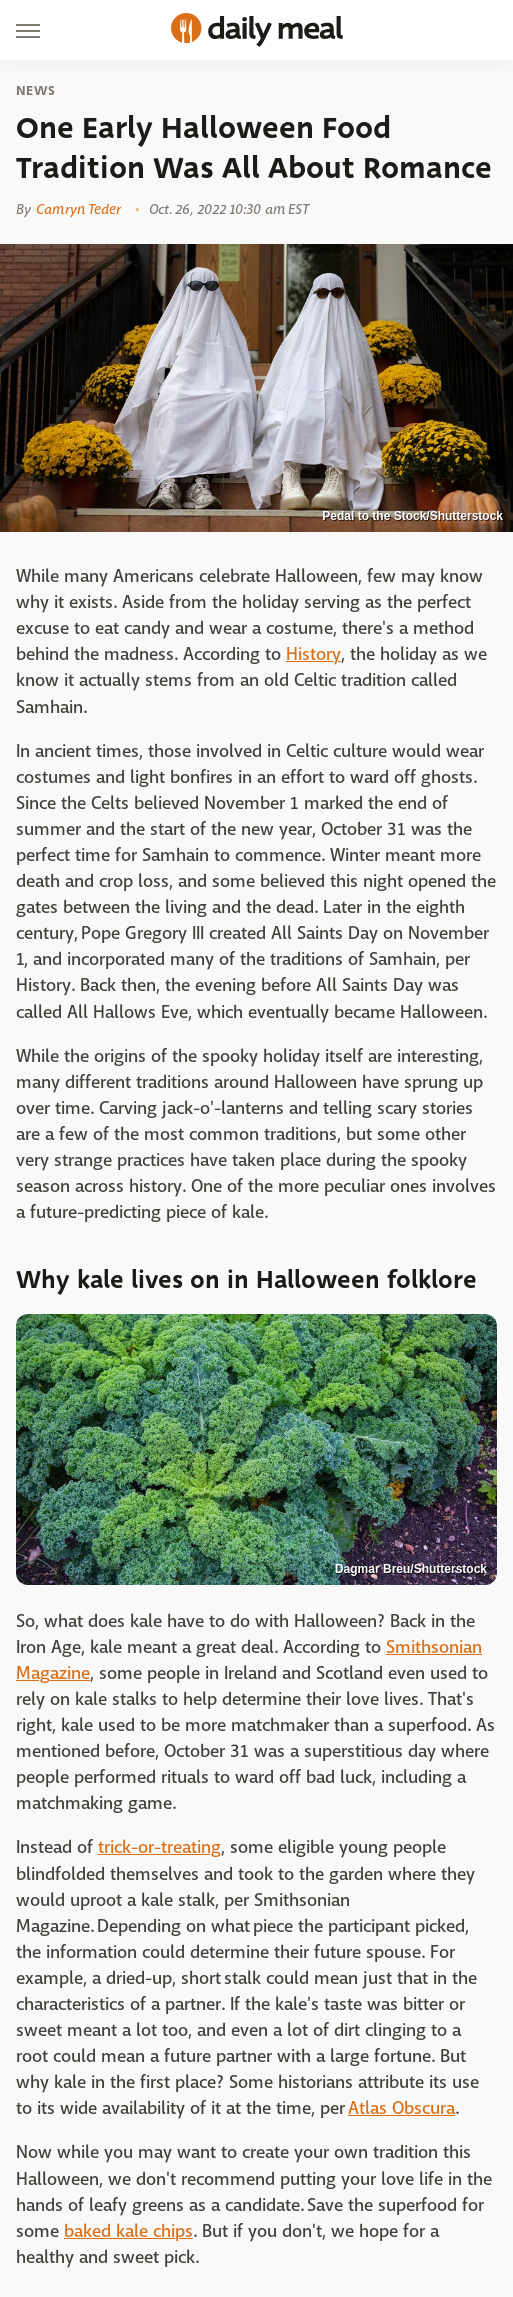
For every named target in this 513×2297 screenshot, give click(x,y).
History (313, 654)
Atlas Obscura (401, 2108)
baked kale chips (128, 2231)
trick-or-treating (159, 1847)
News (35, 91)
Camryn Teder (78, 209)
